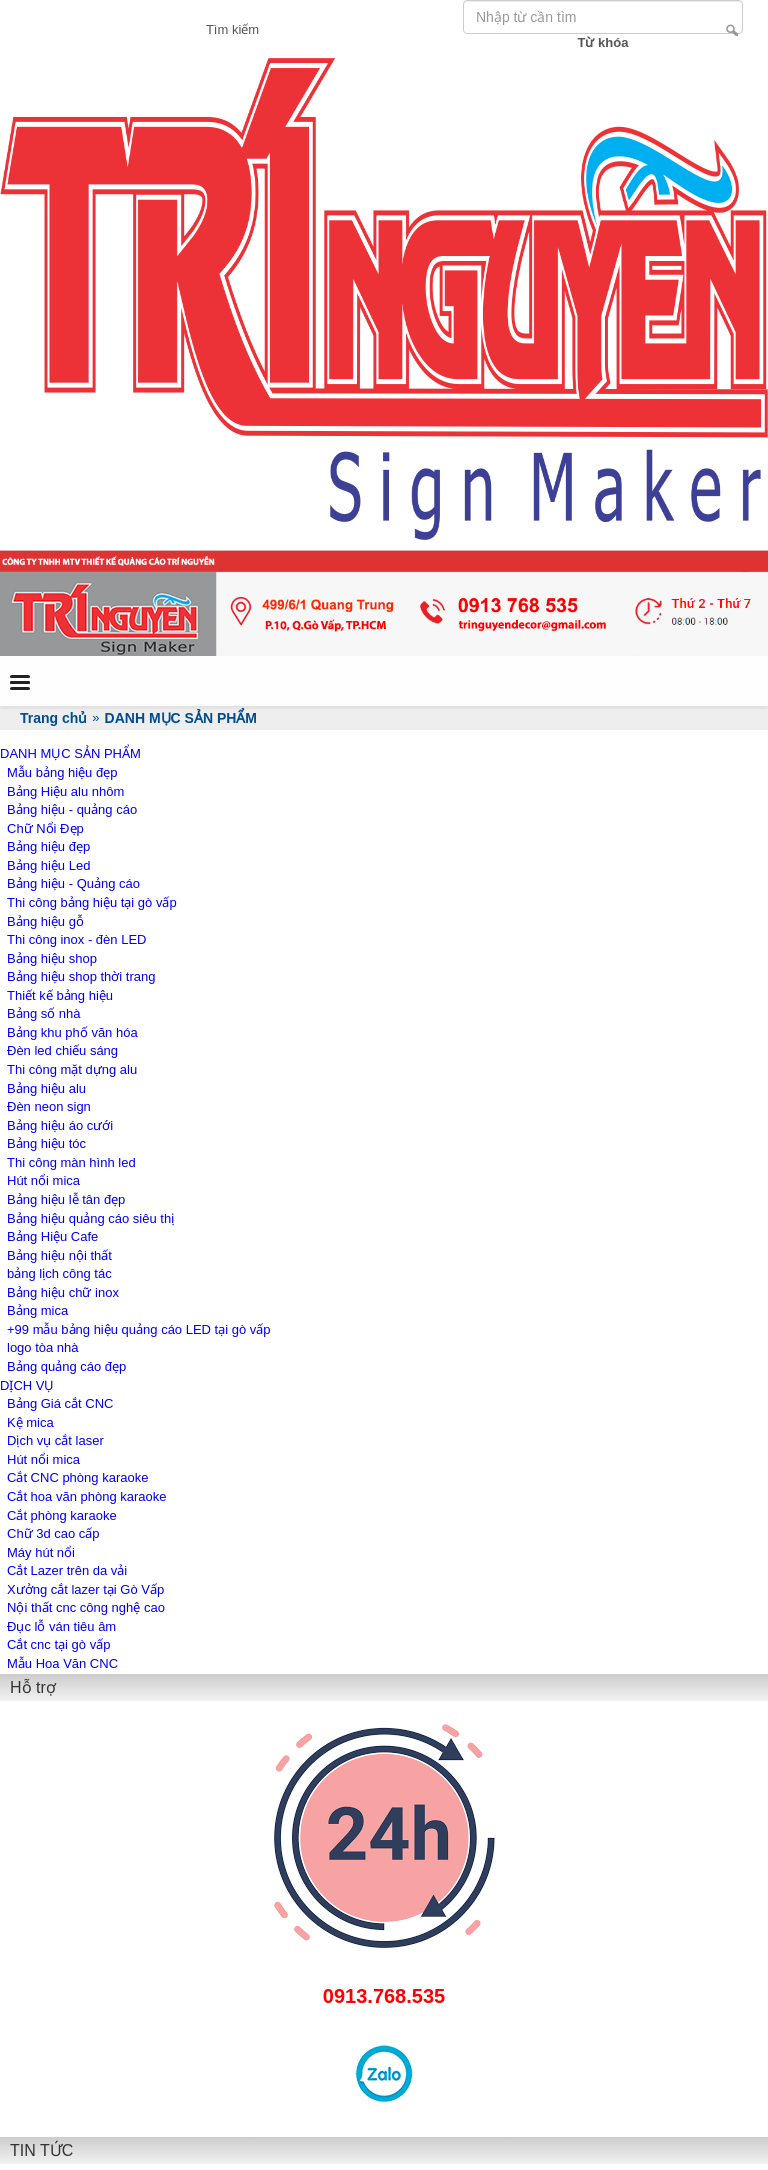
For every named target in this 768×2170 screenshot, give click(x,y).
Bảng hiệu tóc (46, 1143)
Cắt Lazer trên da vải (67, 1570)
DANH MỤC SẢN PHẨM (70, 753)
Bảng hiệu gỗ (45, 921)
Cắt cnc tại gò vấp (58, 1644)
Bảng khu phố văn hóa (72, 1032)
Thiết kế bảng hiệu (60, 995)
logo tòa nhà (43, 1347)
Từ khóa (603, 42)
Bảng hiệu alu (46, 1088)
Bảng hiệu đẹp (48, 846)
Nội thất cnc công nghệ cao (86, 1607)
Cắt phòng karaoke (62, 1515)
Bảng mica (37, 1310)
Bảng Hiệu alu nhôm (65, 791)
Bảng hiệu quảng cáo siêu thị (90, 1218)
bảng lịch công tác (59, 1273)
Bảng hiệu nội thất (59, 1255)
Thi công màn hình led (71, 1162)
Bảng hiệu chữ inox (63, 1292)
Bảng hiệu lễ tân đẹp (66, 1199)
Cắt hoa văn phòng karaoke (87, 1496)
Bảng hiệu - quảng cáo (72, 809)
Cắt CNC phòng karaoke (77, 1477)
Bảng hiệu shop (52, 958)
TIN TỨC (41, 2150)
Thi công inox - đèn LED (76, 939)
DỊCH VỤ (27, 1385)
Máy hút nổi (41, 1552)
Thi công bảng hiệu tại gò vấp (92, 902)
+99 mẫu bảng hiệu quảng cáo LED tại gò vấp (139, 1329)
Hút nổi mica (43, 1180)
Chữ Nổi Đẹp (45, 828)
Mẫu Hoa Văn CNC (62, 1663)
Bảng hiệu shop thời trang (81, 976)
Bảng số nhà (44, 1013)
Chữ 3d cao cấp (53, 1533)
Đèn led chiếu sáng (62, 1050)
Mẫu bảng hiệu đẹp (62, 772)
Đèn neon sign (49, 1106)
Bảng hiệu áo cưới (60, 1125)
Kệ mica (30, 1422)
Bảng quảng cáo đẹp (66, 1366)
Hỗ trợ (33, 1687)
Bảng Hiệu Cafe (52, 1236)
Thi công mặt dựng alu (72, 1069)
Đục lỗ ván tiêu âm (61, 1626)
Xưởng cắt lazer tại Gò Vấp (85, 1589)
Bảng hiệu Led (48, 865)
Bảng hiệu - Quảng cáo (73, 883)
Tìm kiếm (732, 30)
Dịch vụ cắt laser (55, 1440)
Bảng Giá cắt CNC (60, 1403)
